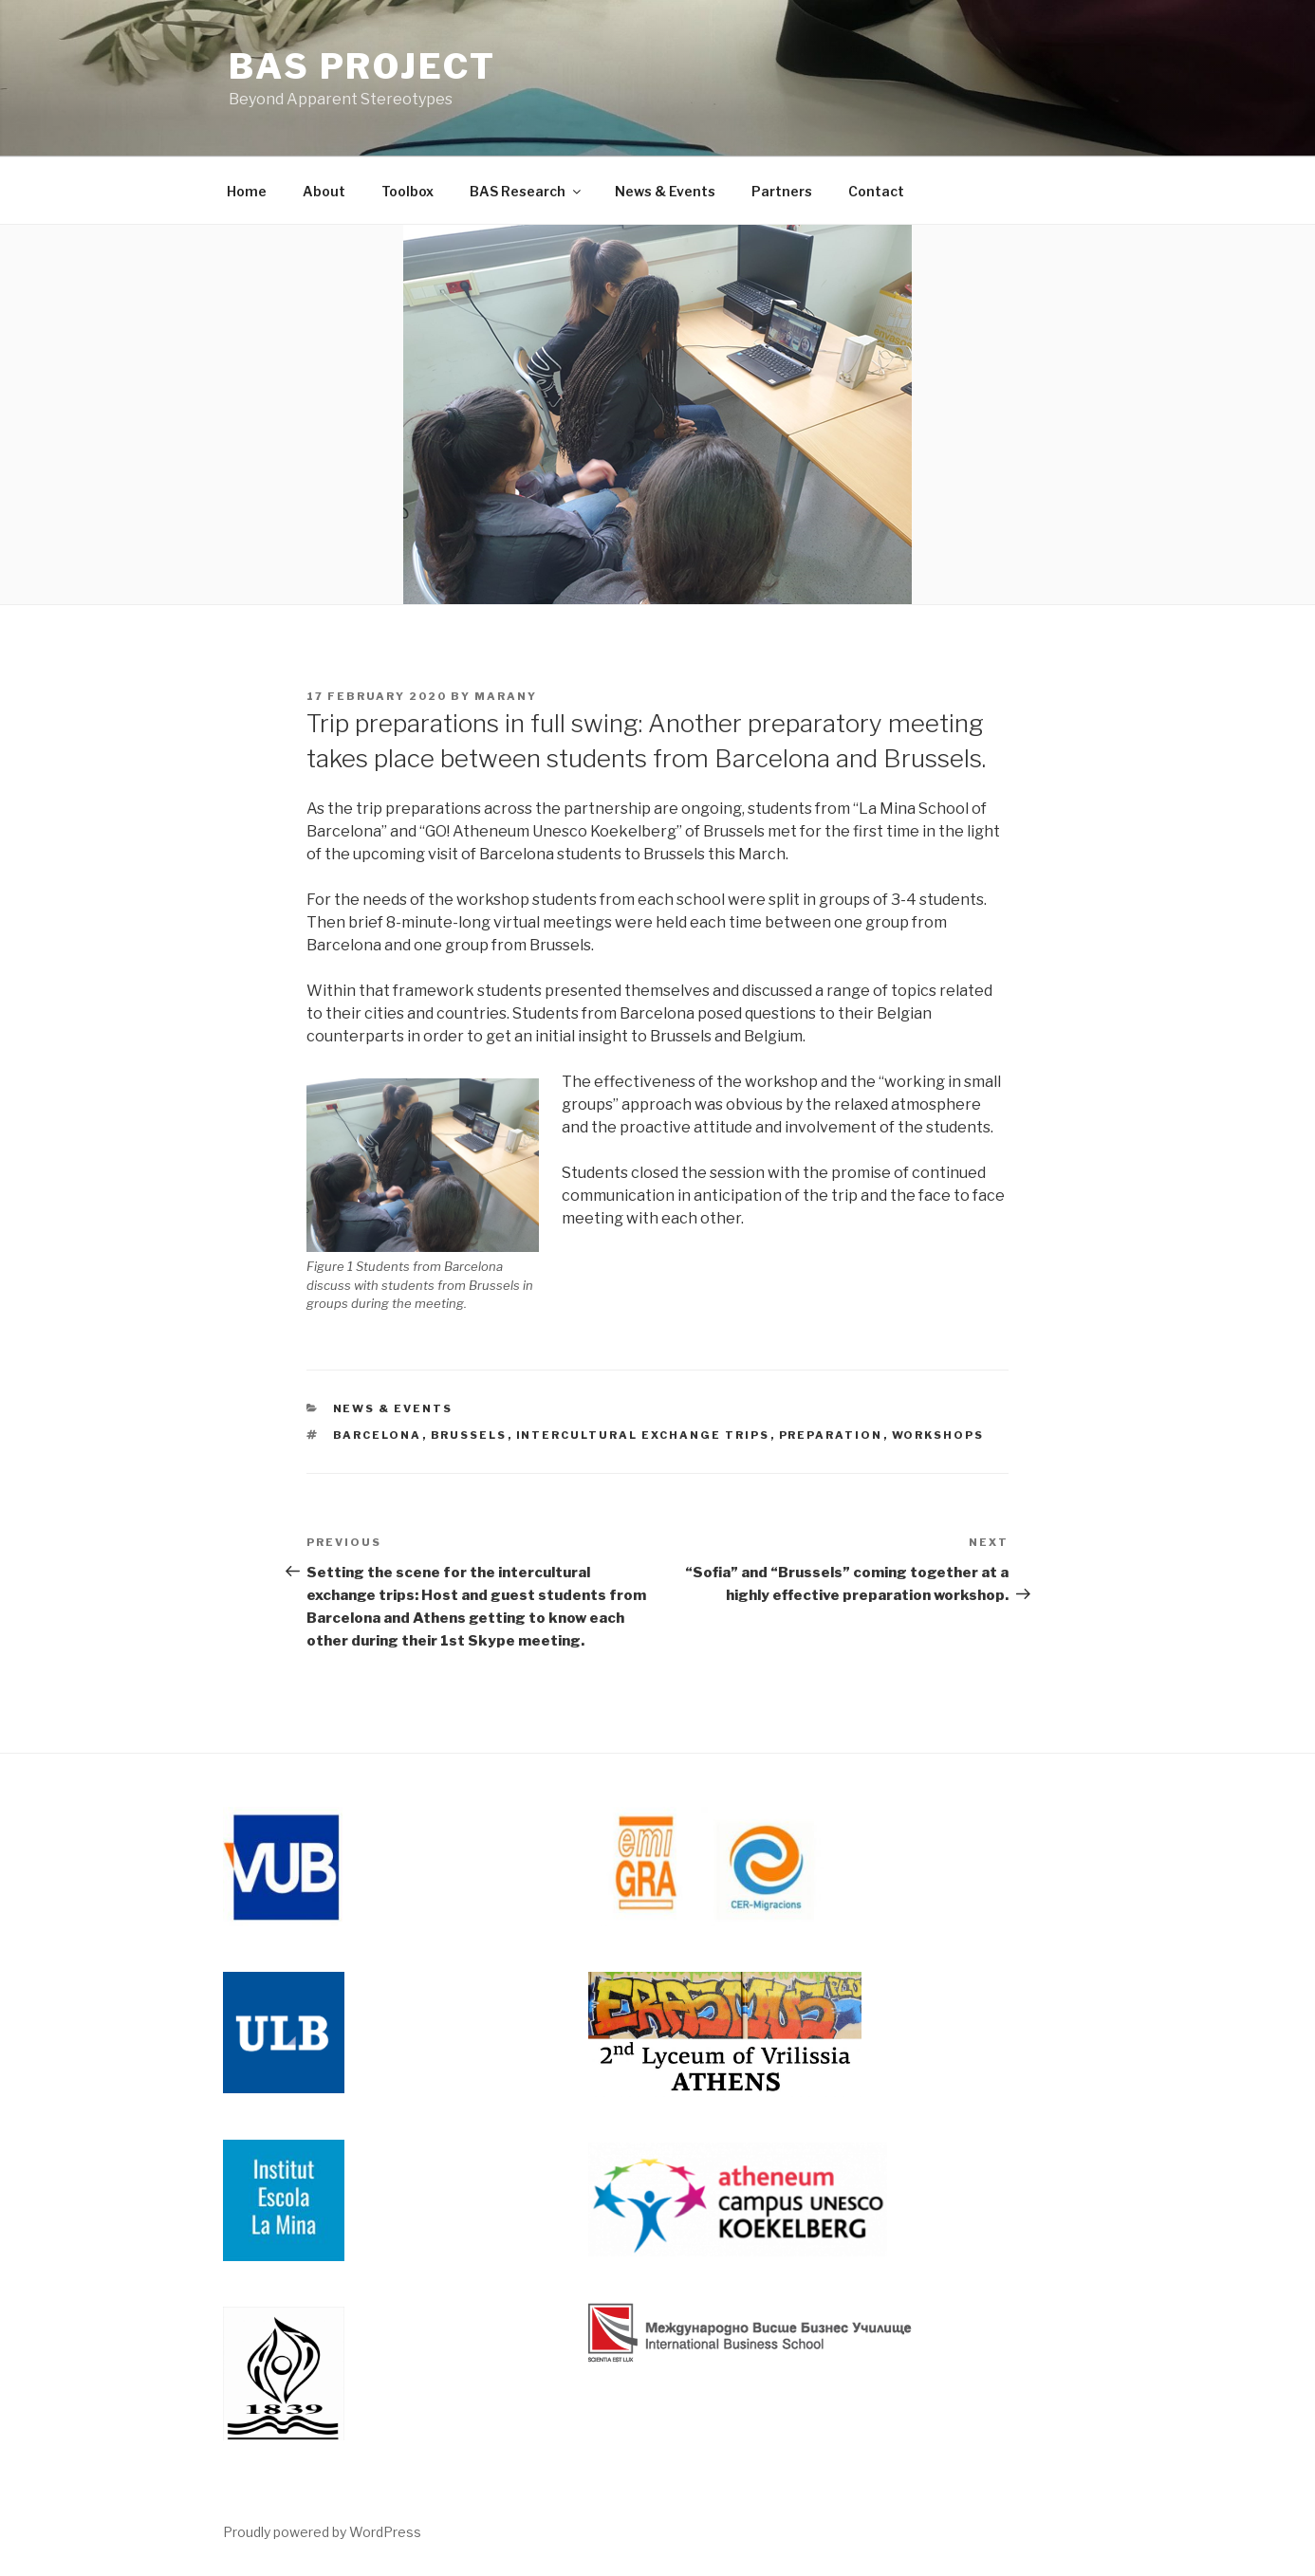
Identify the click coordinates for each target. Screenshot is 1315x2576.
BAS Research (526, 191)
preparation (831, 1435)
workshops (938, 1435)
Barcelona (377, 1435)
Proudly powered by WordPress (322, 2532)
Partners (781, 191)
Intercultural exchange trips (643, 1435)
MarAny (505, 696)
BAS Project (362, 66)
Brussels (469, 1435)
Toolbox (407, 191)
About (324, 191)
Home (247, 191)
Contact (876, 191)
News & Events (665, 191)
